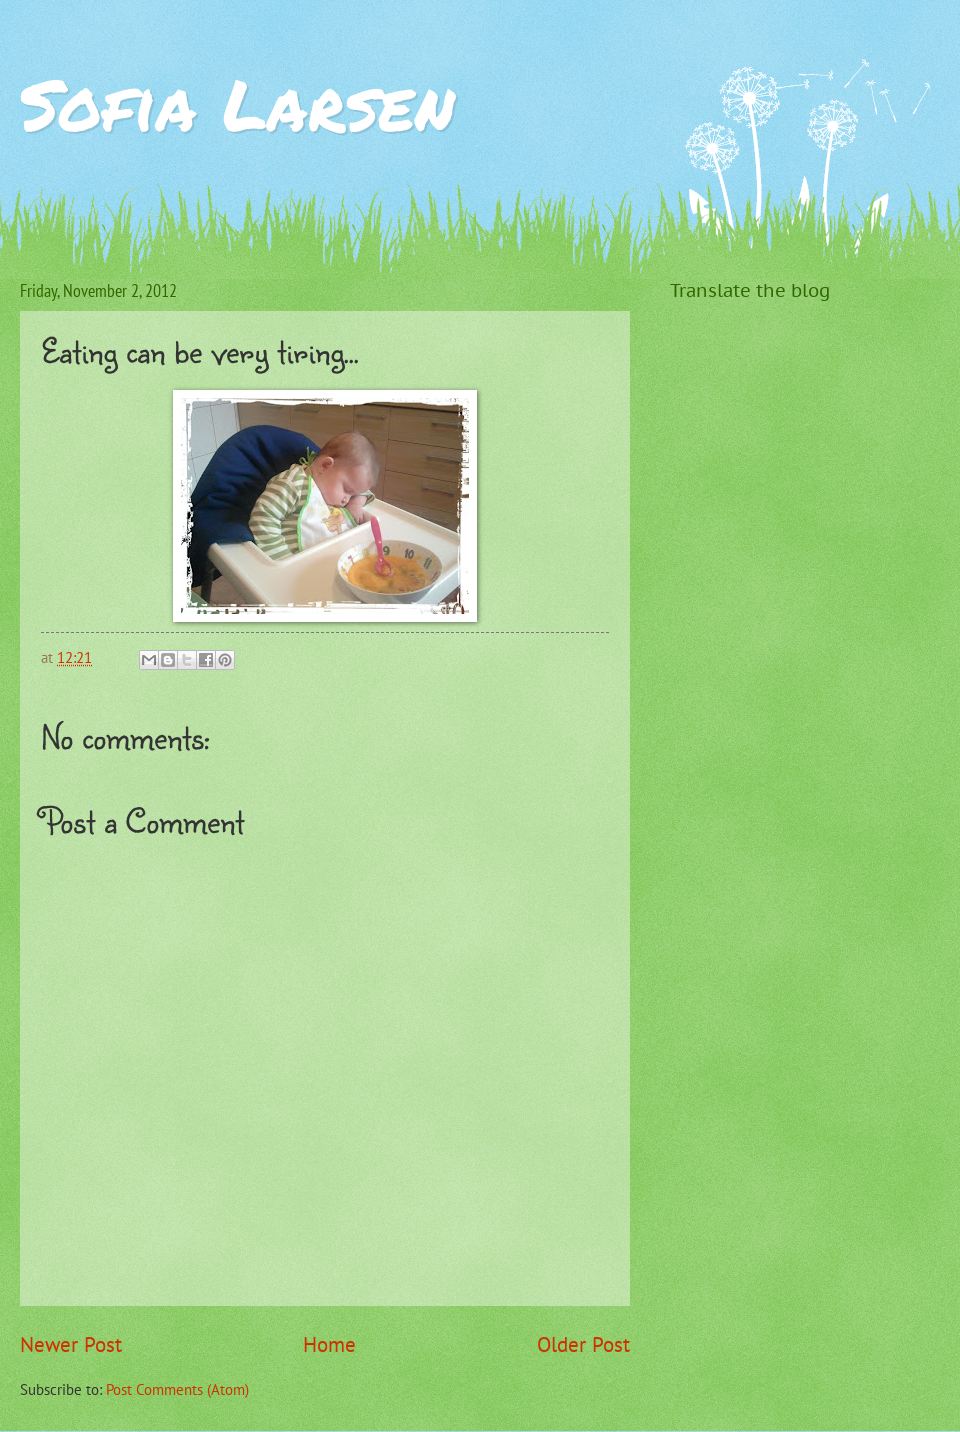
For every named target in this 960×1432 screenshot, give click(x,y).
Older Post (583, 1344)
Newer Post (71, 1344)
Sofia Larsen (237, 103)
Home (329, 1344)
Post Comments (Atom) (177, 1389)
